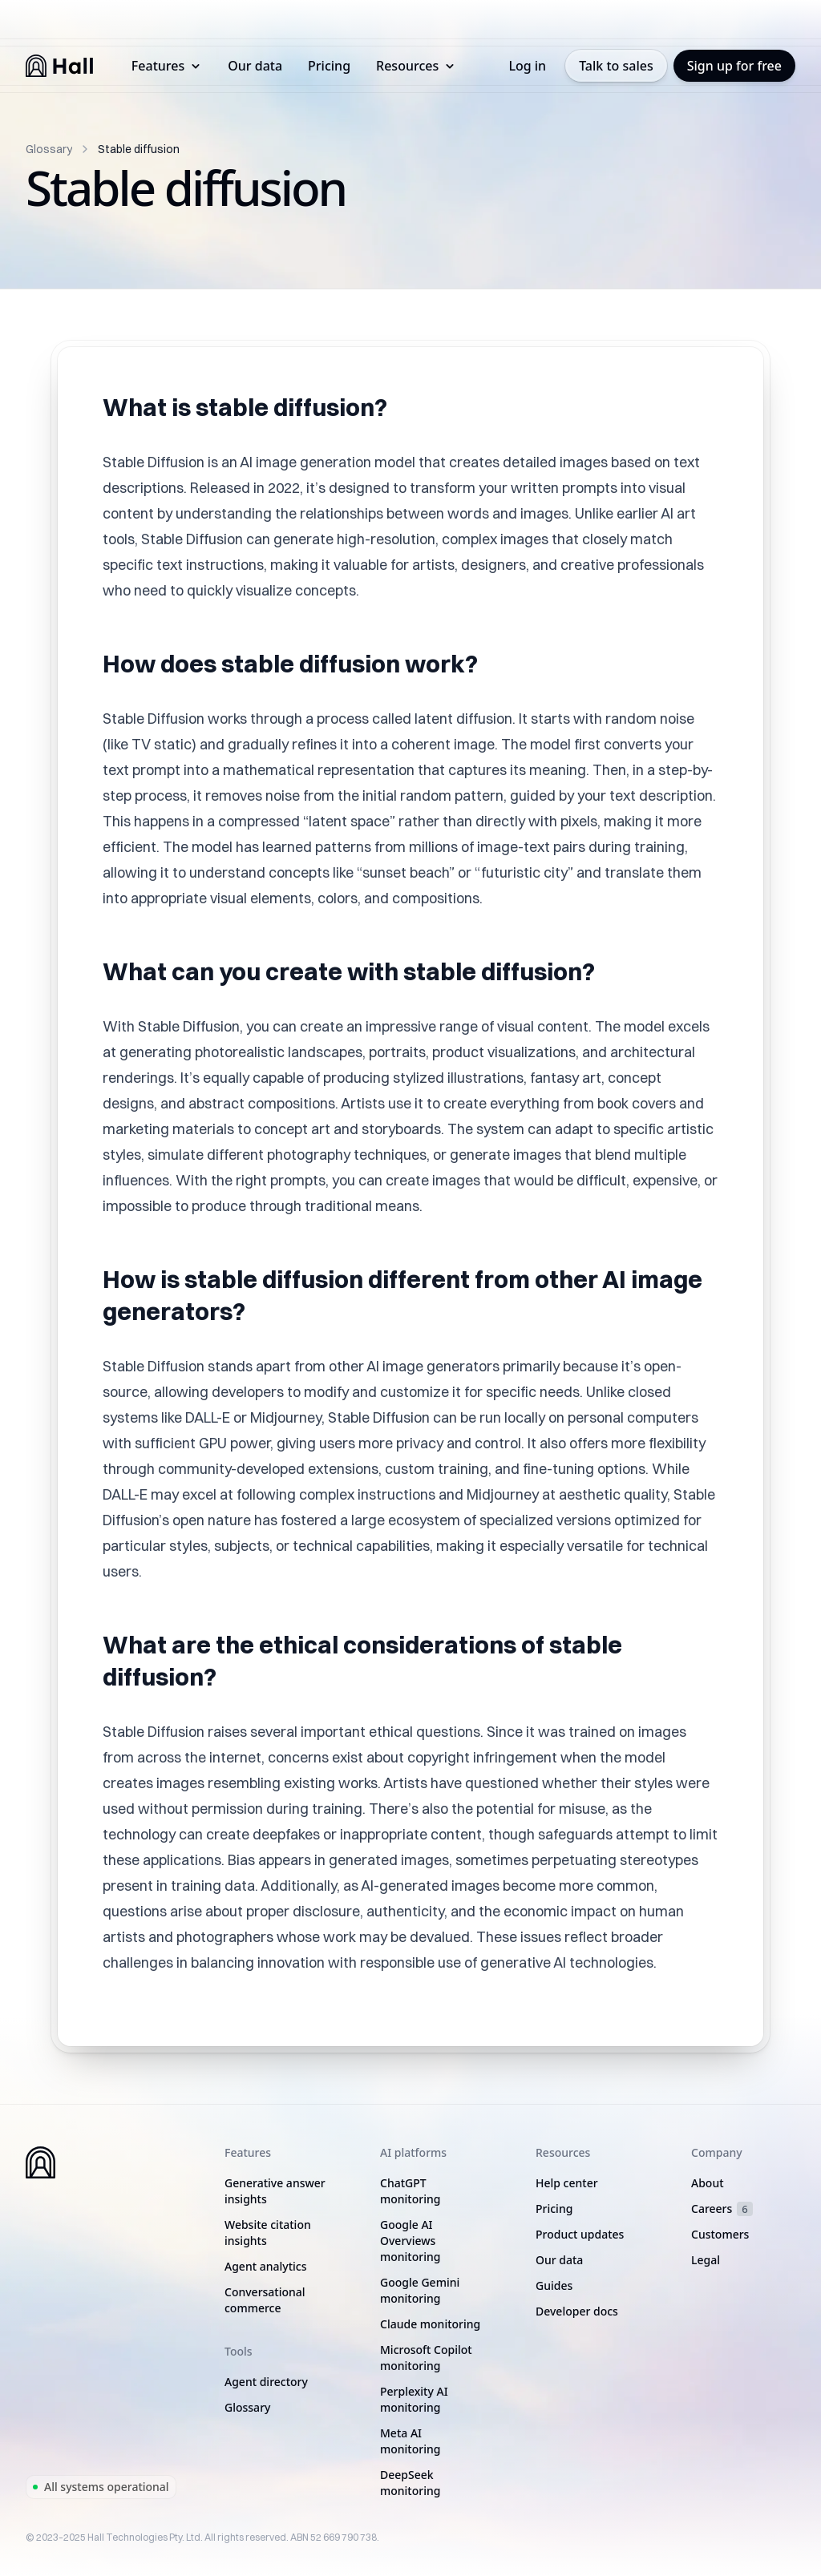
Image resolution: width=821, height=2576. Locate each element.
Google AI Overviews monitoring (410, 2240)
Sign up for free (734, 66)
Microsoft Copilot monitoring (426, 2357)
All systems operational (101, 2486)
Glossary (49, 149)
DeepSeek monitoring (410, 2482)
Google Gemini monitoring (419, 2290)
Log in (527, 66)
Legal (705, 2259)
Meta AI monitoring (410, 2441)
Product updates (580, 2234)
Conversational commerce (264, 2300)
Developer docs (577, 2311)
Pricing (329, 66)
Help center (567, 2182)
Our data (255, 66)
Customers (720, 2234)
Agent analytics (265, 2266)
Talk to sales (616, 66)
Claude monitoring (430, 2324)
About (707, 2182)
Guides (554, 2285)
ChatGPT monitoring (410, 2191)
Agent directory (266, 2381)
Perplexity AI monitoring (414, 2399)
